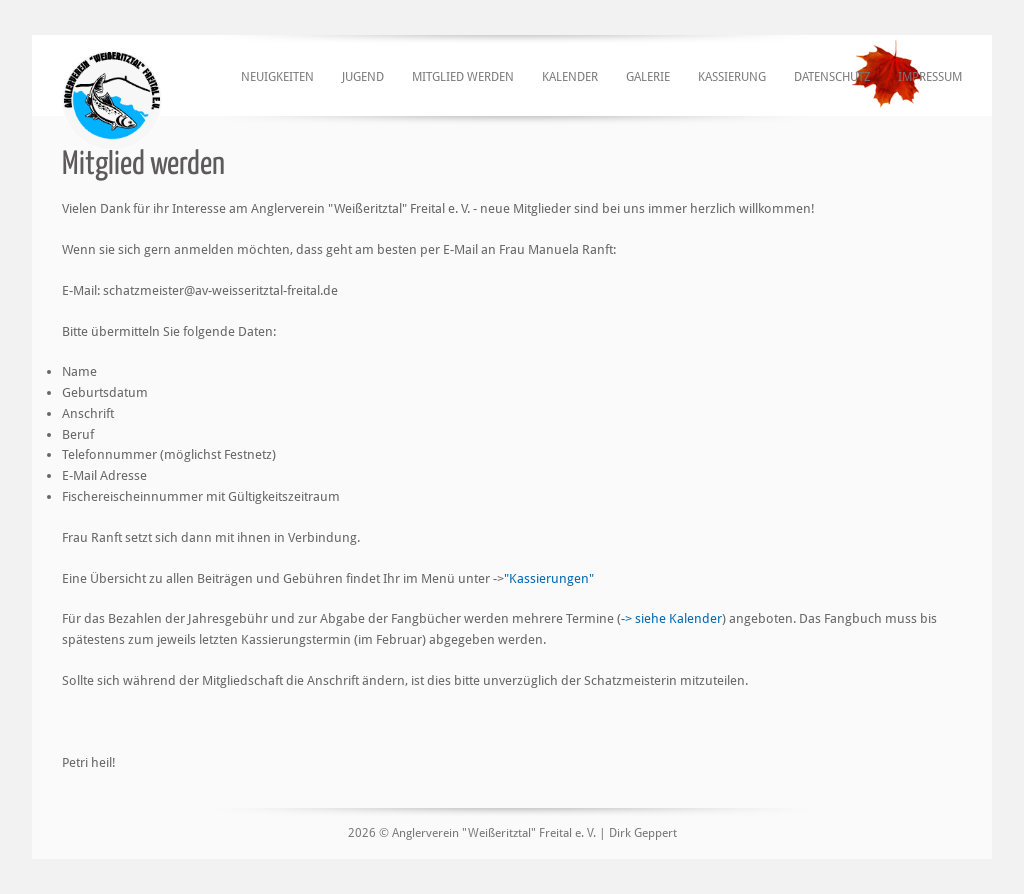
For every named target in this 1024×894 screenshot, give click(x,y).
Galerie (648, 77)
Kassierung (732, 77)
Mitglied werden (463, 77)
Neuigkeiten (277, 77)
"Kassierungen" (549, 578)
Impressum (930, 77)
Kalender (570, 77)
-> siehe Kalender (671, 618)
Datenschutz (832, 77)
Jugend (363, 77)
